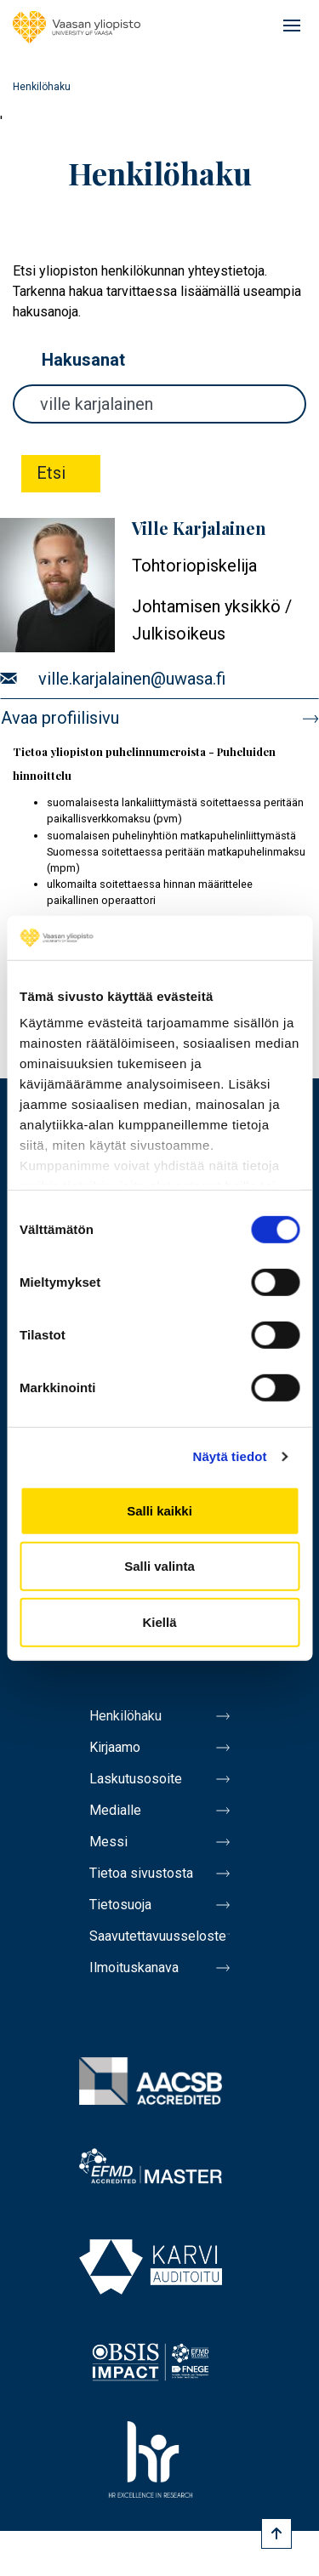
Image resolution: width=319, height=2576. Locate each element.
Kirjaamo (114, 1747)
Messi (108, 1842)
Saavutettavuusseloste (157, 1936)
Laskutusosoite (135, 1779)
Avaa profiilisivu (60, 718)
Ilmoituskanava (134, 1967)
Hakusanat (83, 360)
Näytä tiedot (230, 1456)
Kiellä (159, 1622)
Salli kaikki (159, 1511)
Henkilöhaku (125, 1716)
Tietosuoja (120, 1904)
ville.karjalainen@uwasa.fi (131, 678)
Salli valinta (159, 1566)
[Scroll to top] (276, 2533)
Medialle (115, 1810)
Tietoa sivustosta (141, 1873)
